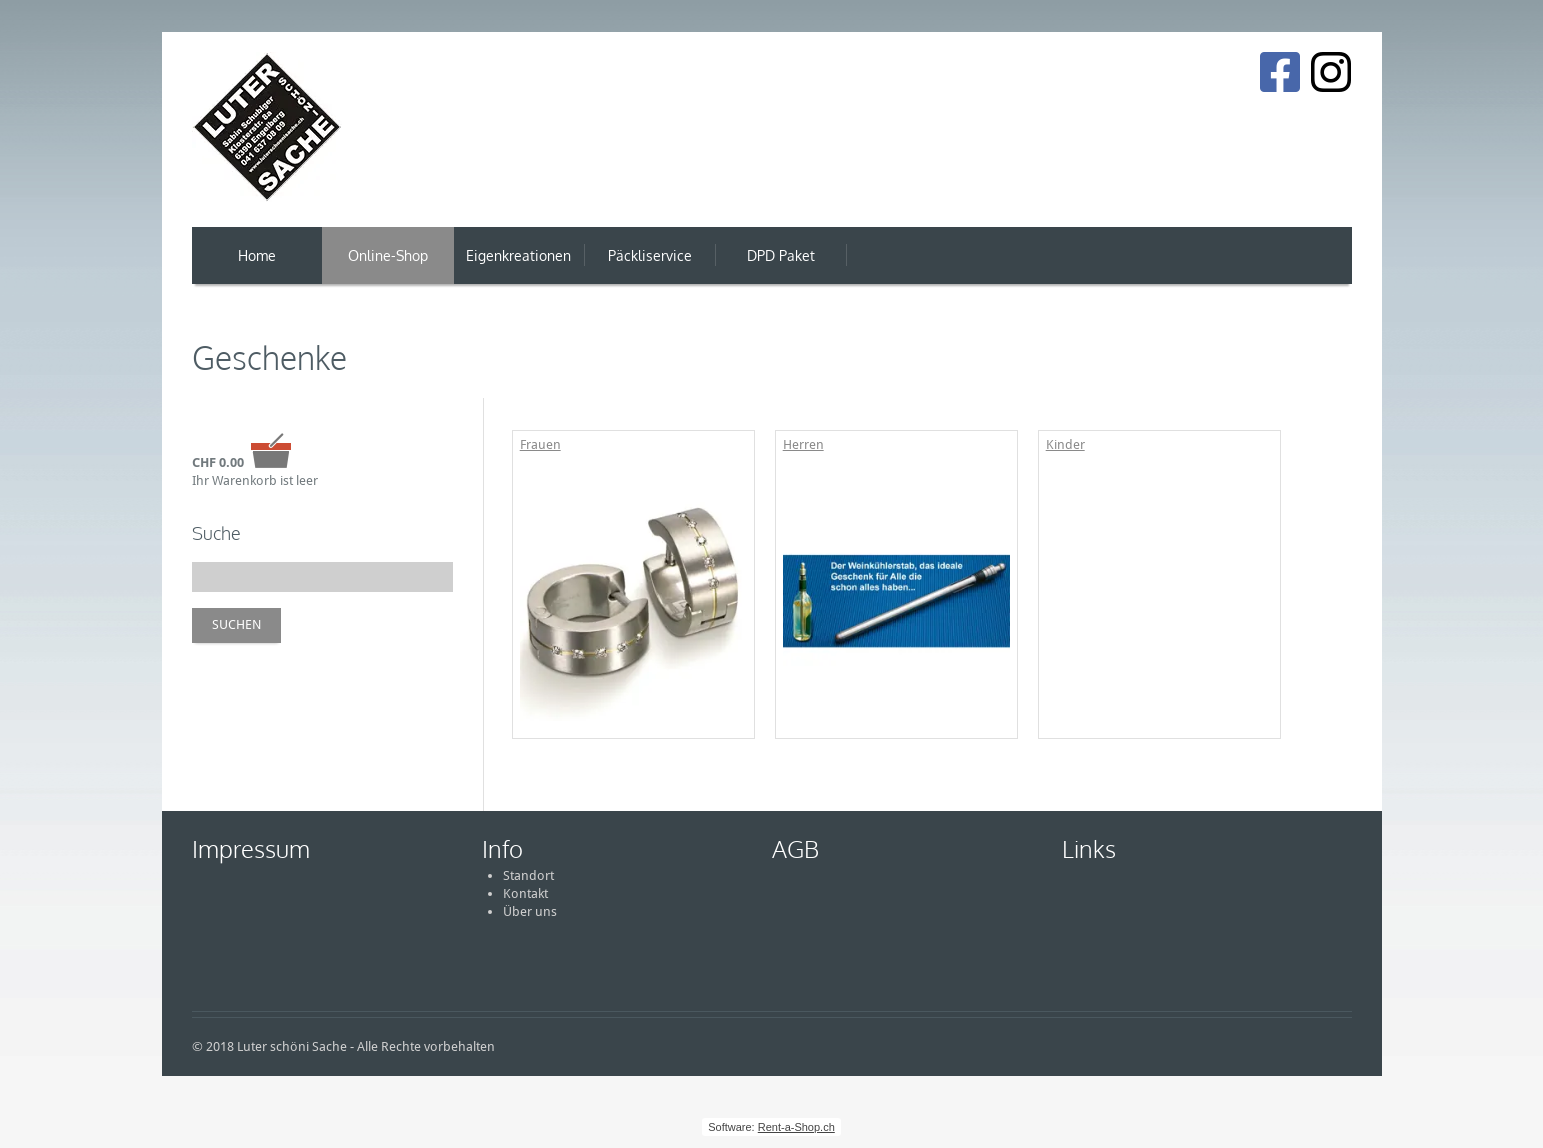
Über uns (530, 911)
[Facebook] (1279, 72)
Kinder (1065, 444)
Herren (803, 444)
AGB (795, 848)
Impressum (251, 848)
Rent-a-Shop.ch (796, 1127)
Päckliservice (650, 255)
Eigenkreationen (518, 255)
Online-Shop (388, 255)
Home (257, 255)
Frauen (540, 444)
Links (1089, 848)
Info (502, 848)
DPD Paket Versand (781, 265)
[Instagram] (1331, 72)
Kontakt (525, 893)
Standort (528, 875)
